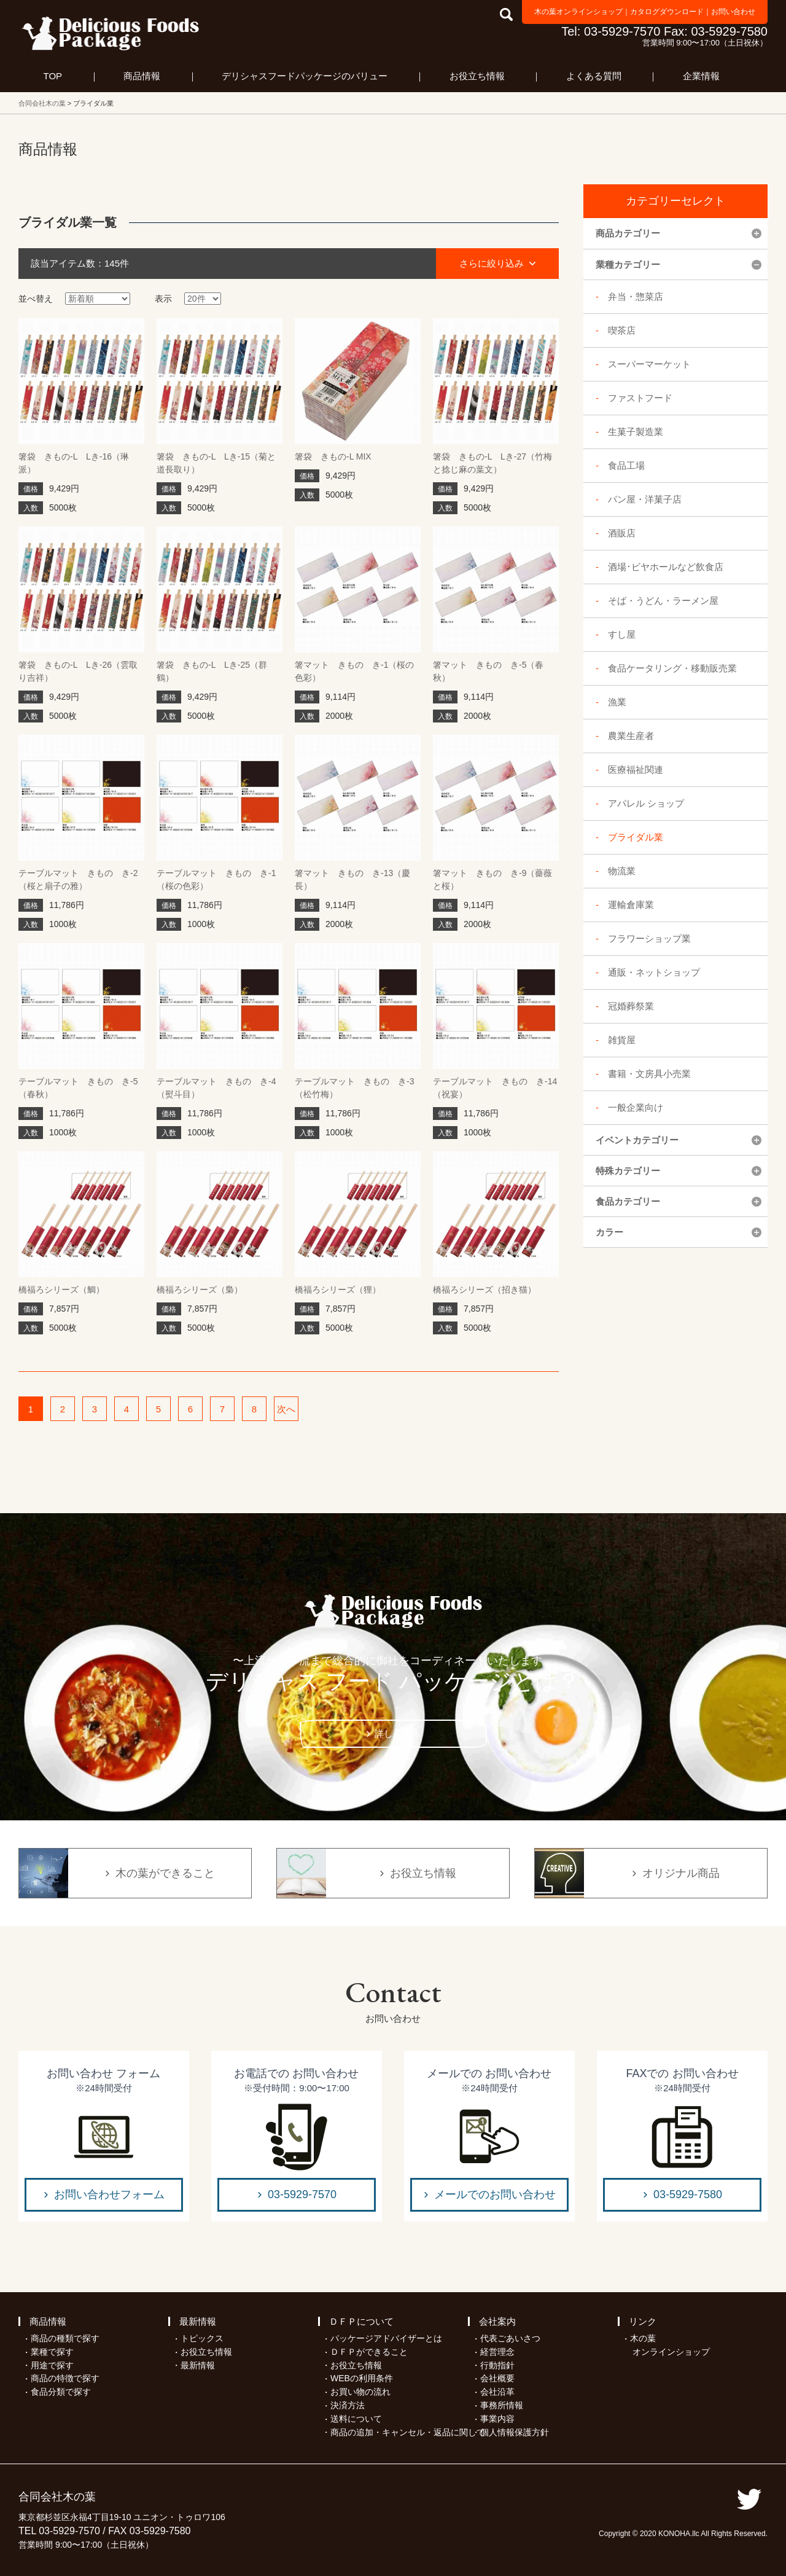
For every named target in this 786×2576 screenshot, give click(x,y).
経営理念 (497, 2352)
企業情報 (701, 76)
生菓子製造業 (635, 431)
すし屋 (622, 634)
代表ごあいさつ (510, 2338)
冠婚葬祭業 (631, 1006)
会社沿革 (497, 2392)
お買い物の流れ (360, 2392)
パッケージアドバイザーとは (386, 2338)
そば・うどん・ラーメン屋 (663, 600)
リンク (642, 2321)
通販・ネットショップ (654, 972)
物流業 (622, 871)
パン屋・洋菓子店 (645, 499)
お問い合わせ (733, 11)
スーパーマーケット (649, 364)
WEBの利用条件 (361, 2378)
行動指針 (497, 2365)
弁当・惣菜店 (635, 296)
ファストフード (640, 398)
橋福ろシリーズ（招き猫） (484, 1289)
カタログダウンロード (667, 11)
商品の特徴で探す (65, 2378)
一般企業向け (635, 1107)
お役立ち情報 (477, 76)
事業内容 (497, 2419)
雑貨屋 (622, 1040)
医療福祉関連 (635, 769)
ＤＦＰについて (361, 2321)
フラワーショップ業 (649, 938)
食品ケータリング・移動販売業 (672, 668)
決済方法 (347, 2405)
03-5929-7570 (302, 2194)
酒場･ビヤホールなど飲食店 (665, 567)
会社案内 (497, 2321)
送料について (356, 2419)
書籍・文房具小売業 (649, 1073)
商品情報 (141, 76)
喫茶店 (622, 330)
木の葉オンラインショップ (578, 11)
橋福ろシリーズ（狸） (338, 1289)
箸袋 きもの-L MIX (333, 456)
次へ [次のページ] (286, 1409)
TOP (53, 76)
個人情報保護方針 (514, 2432)
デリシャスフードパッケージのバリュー (304, 76)
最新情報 (197, 2321)
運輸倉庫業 (631, 904)
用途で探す (52, 2365)
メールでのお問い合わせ (495, 2194)
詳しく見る (398, 1733)
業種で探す (52, 2352)
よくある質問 (593, 76)
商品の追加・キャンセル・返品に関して (407, 2432)
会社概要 (497, 2378)
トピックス (202, 2338)
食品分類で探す (61, 2392)
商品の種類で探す (65, 2338)
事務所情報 (501, 2405)
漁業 (617, 702)
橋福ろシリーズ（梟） (200, 1289)
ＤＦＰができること (369, 2352)
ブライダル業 (635, 837)
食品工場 (626, 465)
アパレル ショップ (646, 803)
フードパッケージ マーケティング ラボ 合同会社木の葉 (110, 33)
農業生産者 (631, 735)
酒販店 (622, 533)
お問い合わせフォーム (109, 2194)
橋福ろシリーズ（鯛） (61, 1289)
